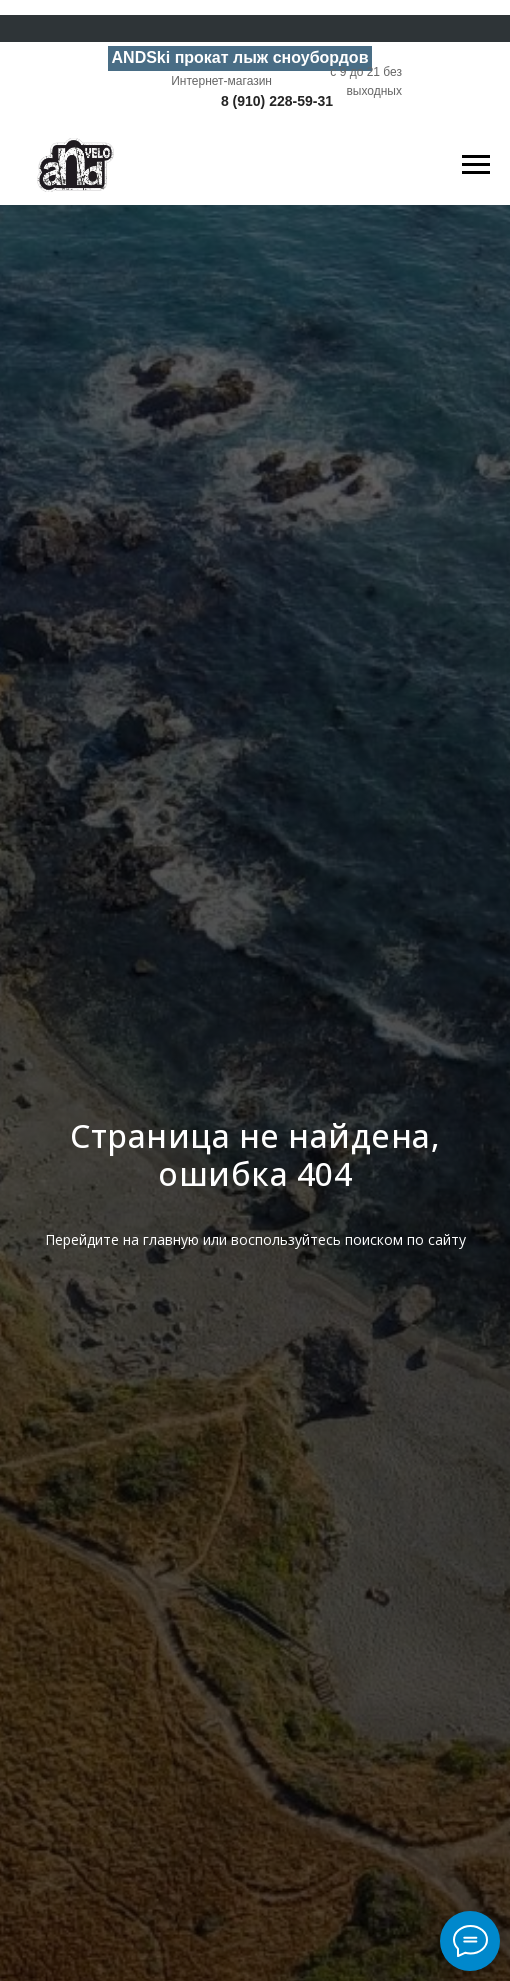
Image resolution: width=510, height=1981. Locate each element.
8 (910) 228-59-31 (277, 101)
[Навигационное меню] (476, 165)
